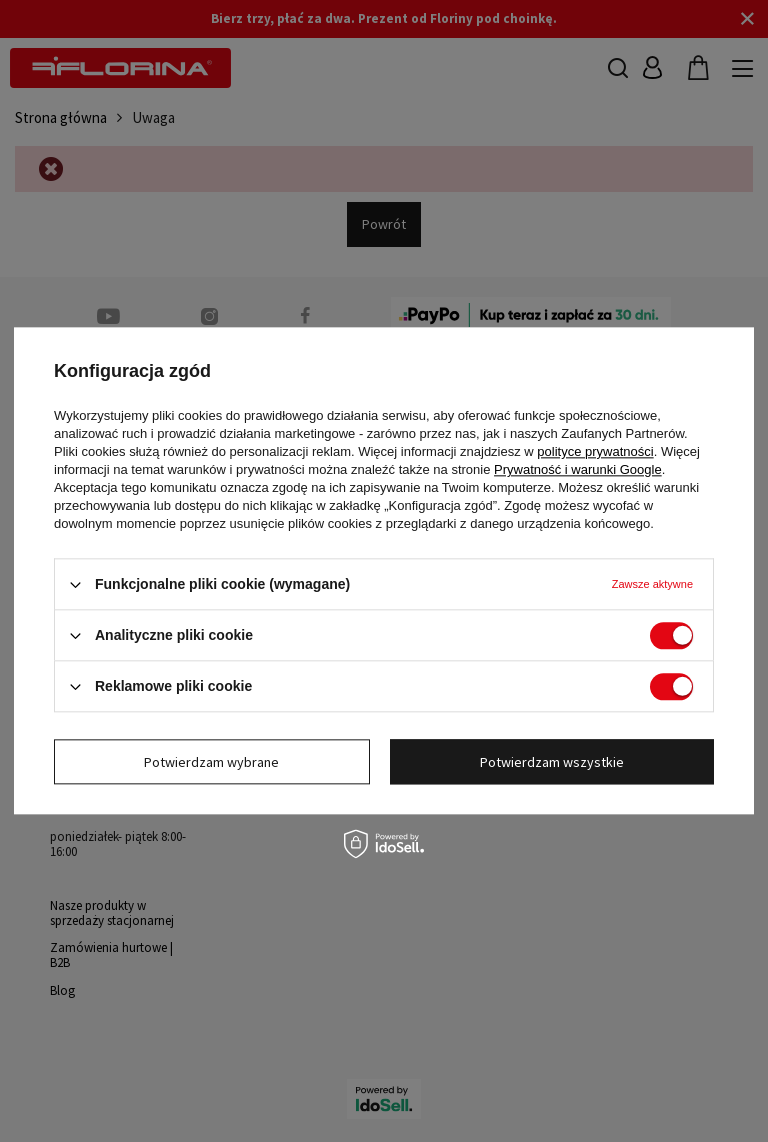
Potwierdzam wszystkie (552, 762)
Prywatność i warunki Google (578, 469)
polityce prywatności (595, 451)
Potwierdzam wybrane (211, 762)
